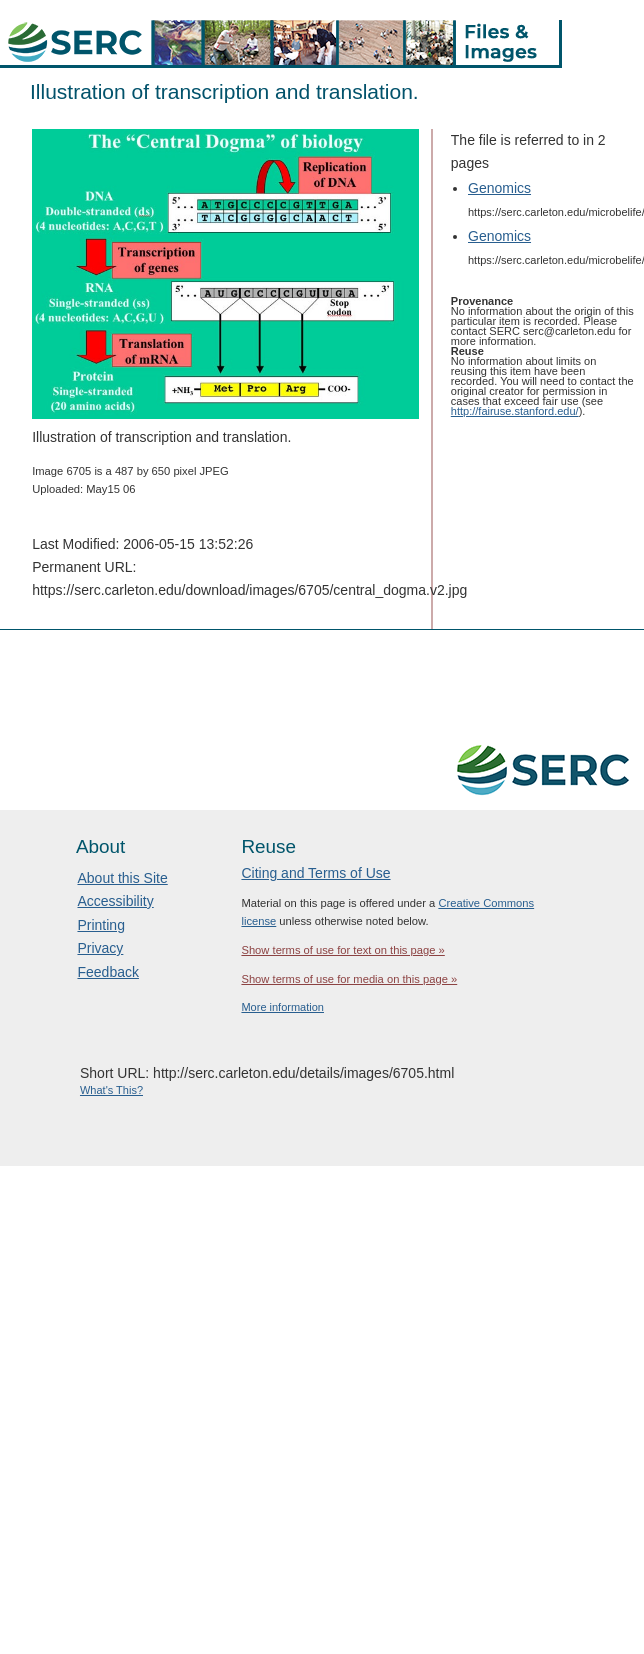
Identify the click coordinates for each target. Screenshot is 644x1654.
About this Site (122, 878)
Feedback (107, 972)
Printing (100, 925)
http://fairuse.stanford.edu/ (515, 411)
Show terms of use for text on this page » (342, 950)
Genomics (499, 188)
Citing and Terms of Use (315, 873)
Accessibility (115, 901)
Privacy (100, 948)
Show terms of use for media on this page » (349, 979)
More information (282, 1007)
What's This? (111, 1090)
